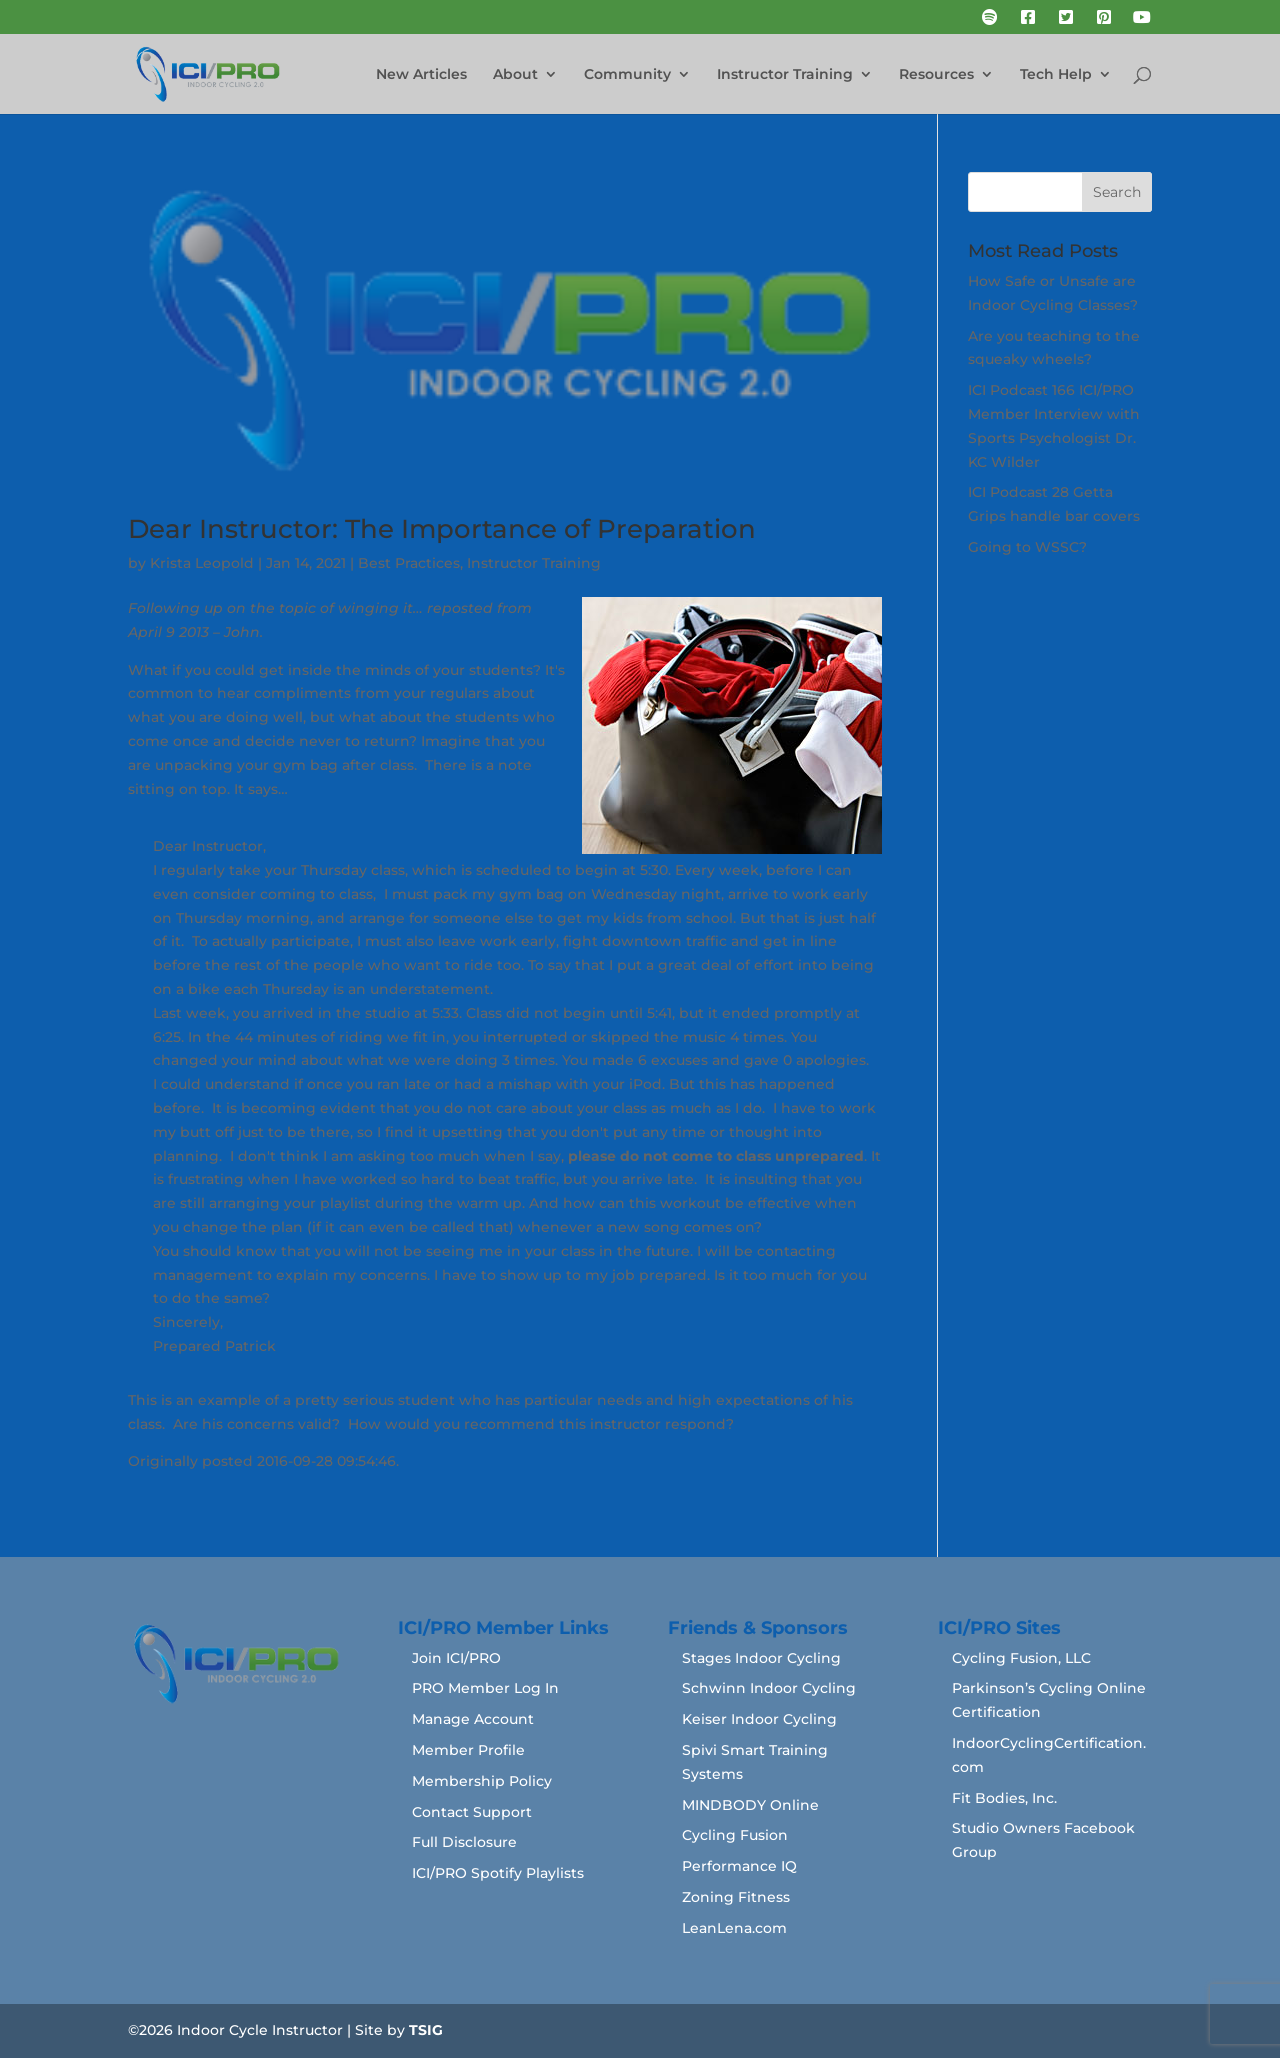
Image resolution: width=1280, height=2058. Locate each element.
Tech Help (1056, 75)
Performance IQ (739, 1866)
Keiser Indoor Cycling (759, 1719)
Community (627, 75)
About (515, 75)
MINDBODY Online (750, 1805)
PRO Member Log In (485, 1688)
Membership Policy (482, 1781)
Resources (936, 75)
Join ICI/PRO (456, 1658)
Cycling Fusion (735, 1835)
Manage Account (473, 1719)
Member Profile (468, 1750)
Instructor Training (785, 75)
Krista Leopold (202, 563)
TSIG (426, 2030)
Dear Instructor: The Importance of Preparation (442, 529)
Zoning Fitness (736, 1897)
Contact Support (472, 1812)
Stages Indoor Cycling (761, 1658)
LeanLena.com (734, 1928)
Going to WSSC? (1027, 547)
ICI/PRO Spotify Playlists (498, 1873)
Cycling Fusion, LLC (1021, 1658)
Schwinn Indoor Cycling (769, 1688)
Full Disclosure (464, 1842)
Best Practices (409, 563)
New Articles (421, 75)
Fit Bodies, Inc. (1004, 1798)
